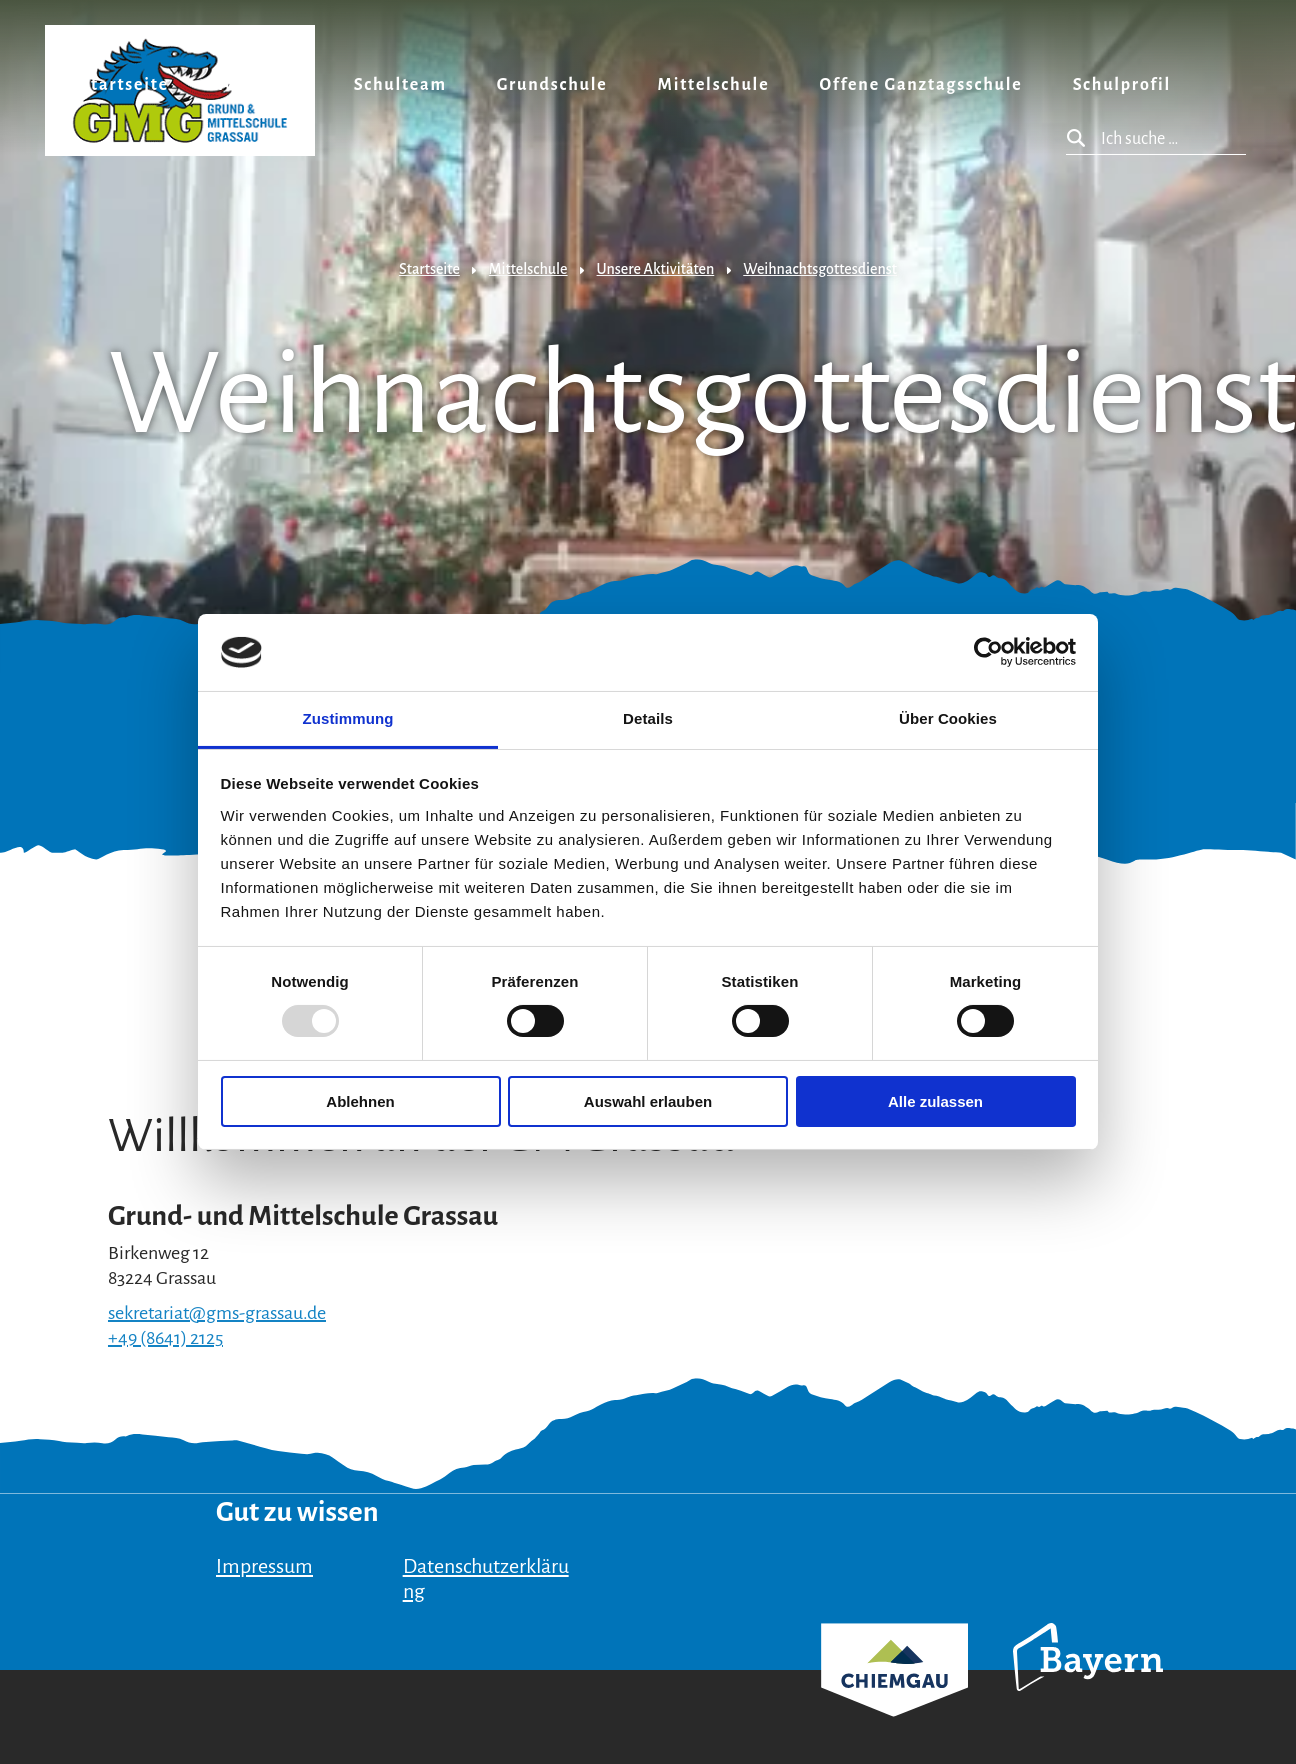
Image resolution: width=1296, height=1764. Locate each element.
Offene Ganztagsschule (920, 85)
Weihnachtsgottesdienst (820, 269)
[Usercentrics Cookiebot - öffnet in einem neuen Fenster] (988, 652)
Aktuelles (261, 85)
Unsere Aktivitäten (656, 269)
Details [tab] (648, 718)
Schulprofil (1122, 85)
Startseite (124, 85)
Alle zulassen (935, 1101)
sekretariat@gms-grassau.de (217, 1313)
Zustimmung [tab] (348, 718)
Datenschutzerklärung (486, 1578)
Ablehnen (360, 1101)
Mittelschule (714, 85)
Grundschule (552, 85)
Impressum (264, 1566)
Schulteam (400, 85)
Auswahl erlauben (648, 1101)
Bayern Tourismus (1088, 1684)
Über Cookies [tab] (948, 718)
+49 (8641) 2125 (165, 1338)
